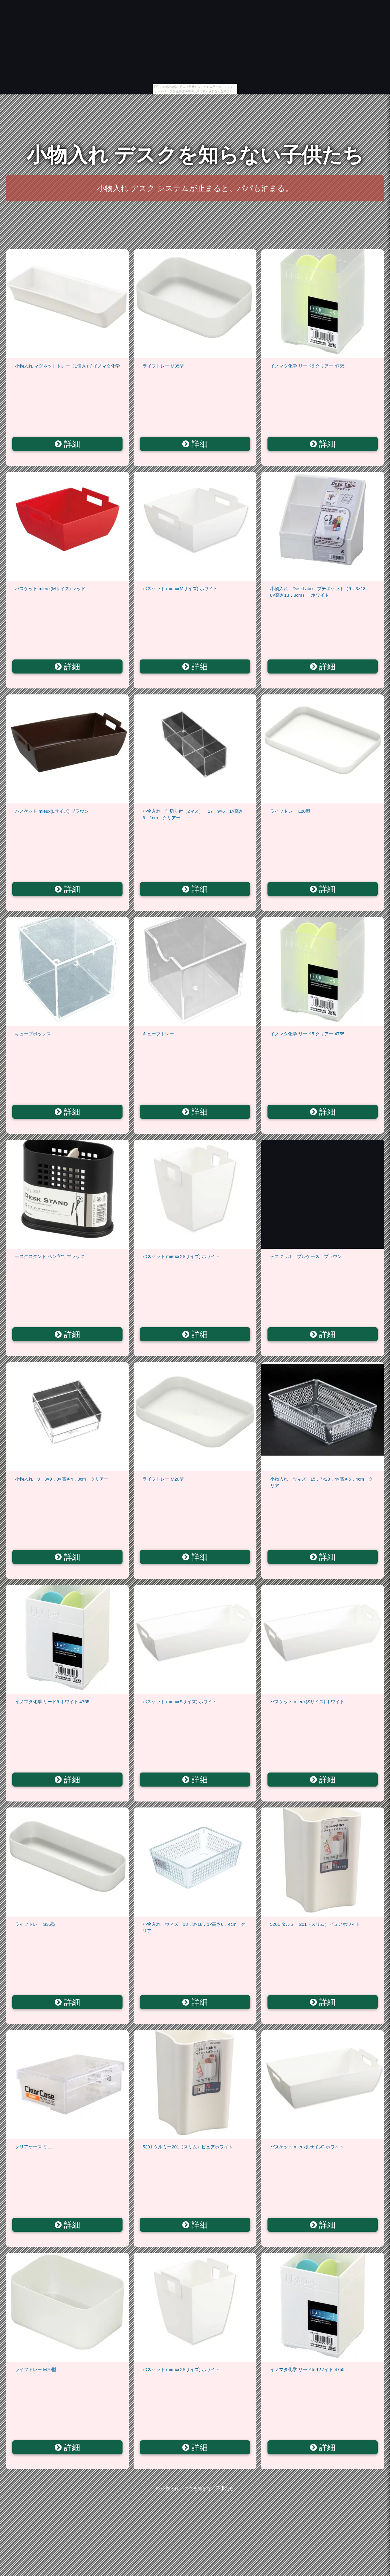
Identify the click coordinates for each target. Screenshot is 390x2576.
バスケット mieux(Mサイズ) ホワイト (180, 588)
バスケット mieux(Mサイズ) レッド (50, 588)
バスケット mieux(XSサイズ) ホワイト (181, 1256)
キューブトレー (158, 1033)
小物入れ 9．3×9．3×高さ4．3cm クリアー (61, 1478)
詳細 (67, 444)
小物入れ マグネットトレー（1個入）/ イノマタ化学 (67, 365)
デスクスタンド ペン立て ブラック (50, 1256)
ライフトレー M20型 (163, 1478)
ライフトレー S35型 (35, 1924)
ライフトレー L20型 (290, 811)
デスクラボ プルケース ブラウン (306, 1256)
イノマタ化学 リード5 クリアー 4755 (307, 365)
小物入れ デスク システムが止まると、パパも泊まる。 (195, 188)
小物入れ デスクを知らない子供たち (195, 155)
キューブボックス (33, 1033)
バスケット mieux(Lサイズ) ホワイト (307, 2146)
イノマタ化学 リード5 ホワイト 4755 (52, 1701)
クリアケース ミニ (33, 2146)
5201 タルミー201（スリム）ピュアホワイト (315, 1924)
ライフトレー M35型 (163, 365)
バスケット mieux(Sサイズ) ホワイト (180, 1701)
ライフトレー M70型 (35, 2369)
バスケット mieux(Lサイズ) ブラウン (52, 811)
